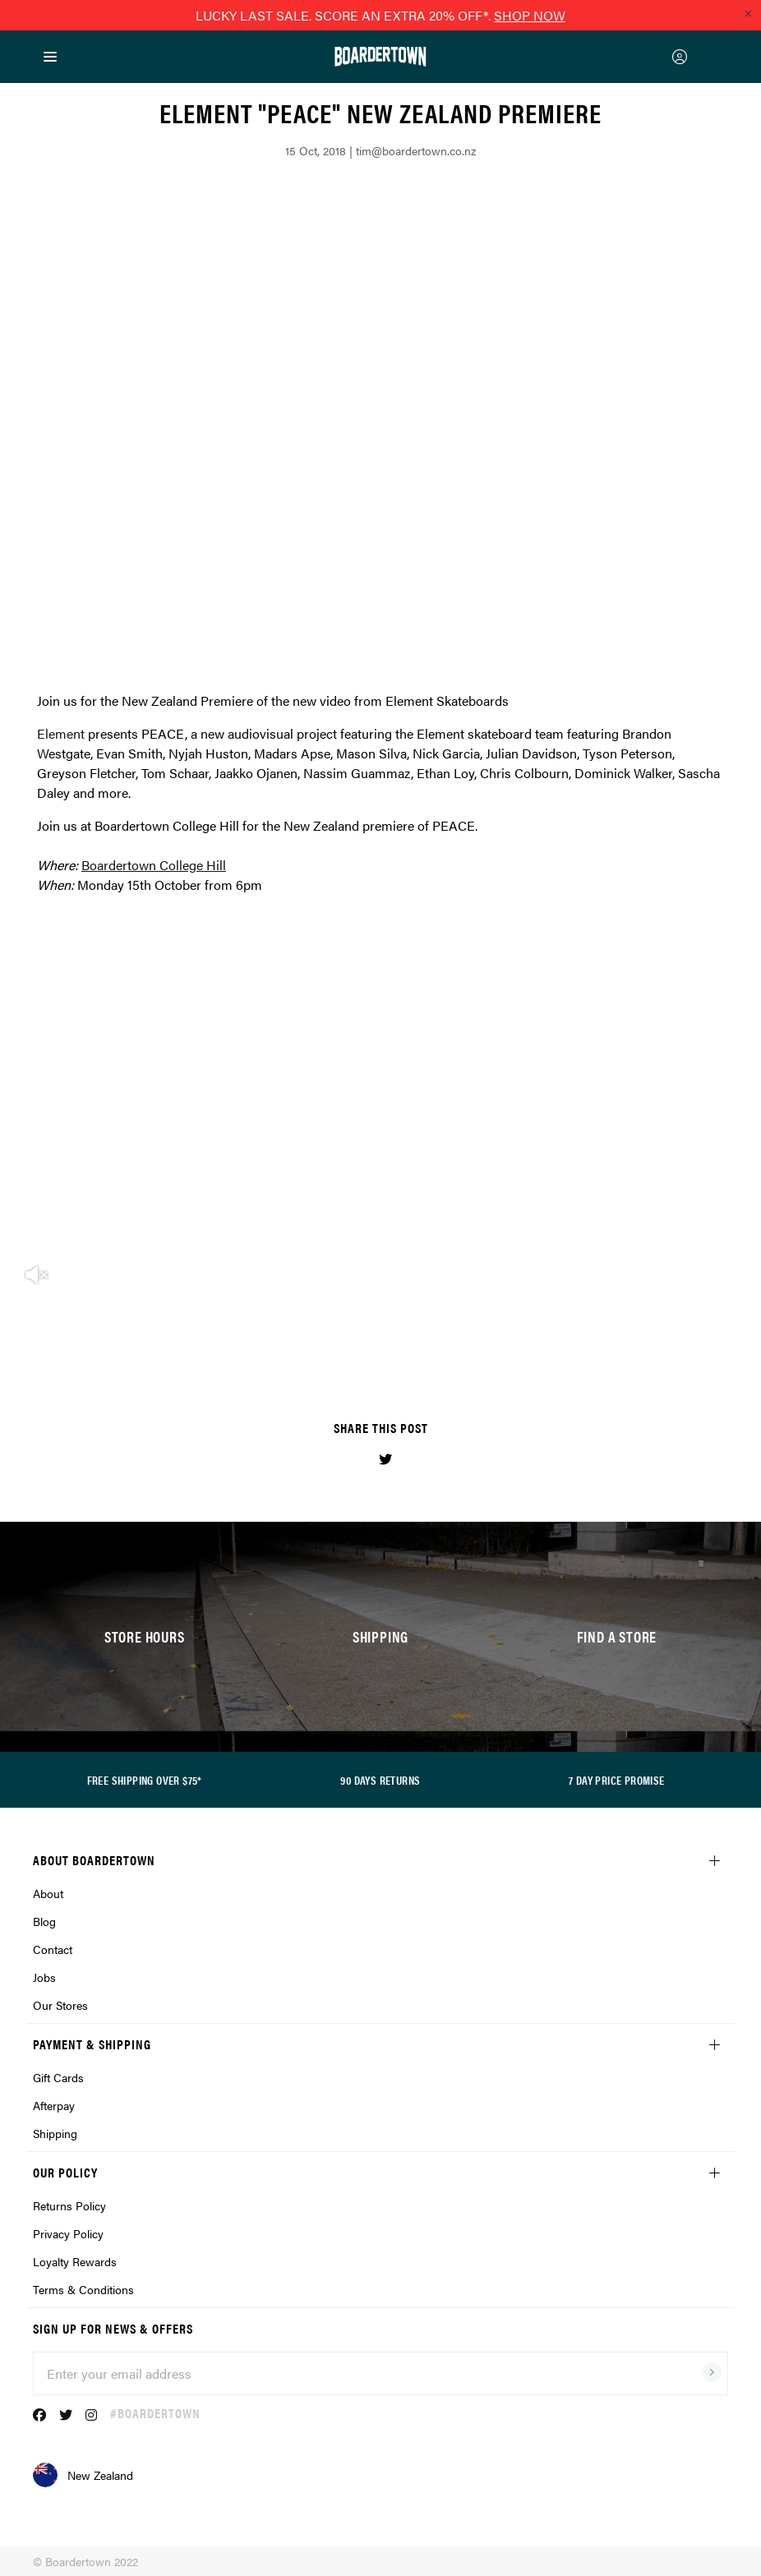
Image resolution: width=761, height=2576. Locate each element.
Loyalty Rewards (75, 2261)
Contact (52, 1949)
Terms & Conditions (83, 2289)
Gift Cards (58, 2077)
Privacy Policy (68, 2233)
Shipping (55, 2133)
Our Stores (60, 2005)
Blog (44, 1921)
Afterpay (54, 2105)
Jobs (44, 1977)
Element (61, 733)
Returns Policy (69, 2205)
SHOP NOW (529, 15)
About (48, 1893)
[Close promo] (748, 13)
